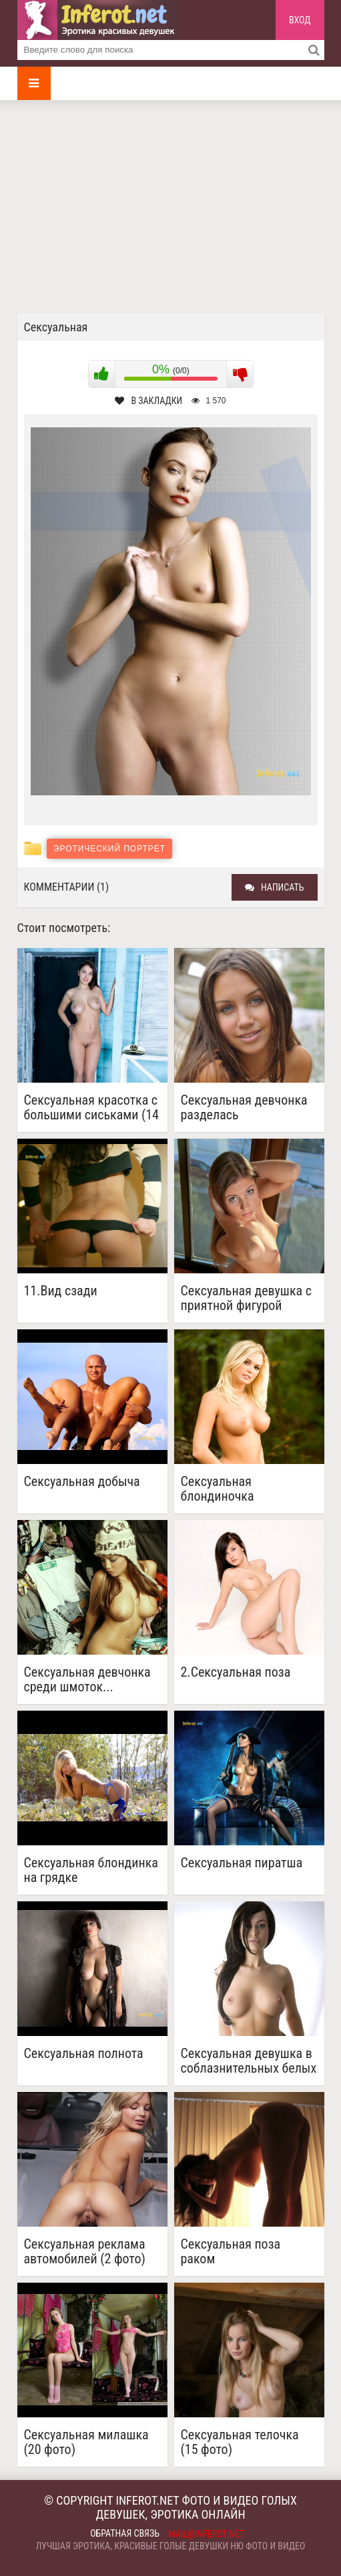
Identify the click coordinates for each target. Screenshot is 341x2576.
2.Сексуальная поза (236, 1672)
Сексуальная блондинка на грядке (91, 1870)
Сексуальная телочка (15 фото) (240, 2442)
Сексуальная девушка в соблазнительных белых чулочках (249, 2060)
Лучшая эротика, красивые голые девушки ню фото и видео (171, 2546)
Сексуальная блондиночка (217, 1488)
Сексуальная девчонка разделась (244, 1107)
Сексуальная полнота (83, 2053)
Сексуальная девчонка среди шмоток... (87, 1679)
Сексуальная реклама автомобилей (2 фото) (84, 2251)
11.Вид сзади (60, 1291)
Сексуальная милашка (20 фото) (86, 2442)
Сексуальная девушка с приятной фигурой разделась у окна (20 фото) (246, 1298)
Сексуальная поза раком (231, 2251)
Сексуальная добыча (82, 1481)
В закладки (148, 400)
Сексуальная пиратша (242, 1863)
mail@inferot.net (206, 2534)
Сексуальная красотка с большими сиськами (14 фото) (91, 1107)
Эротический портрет (109, 848)
